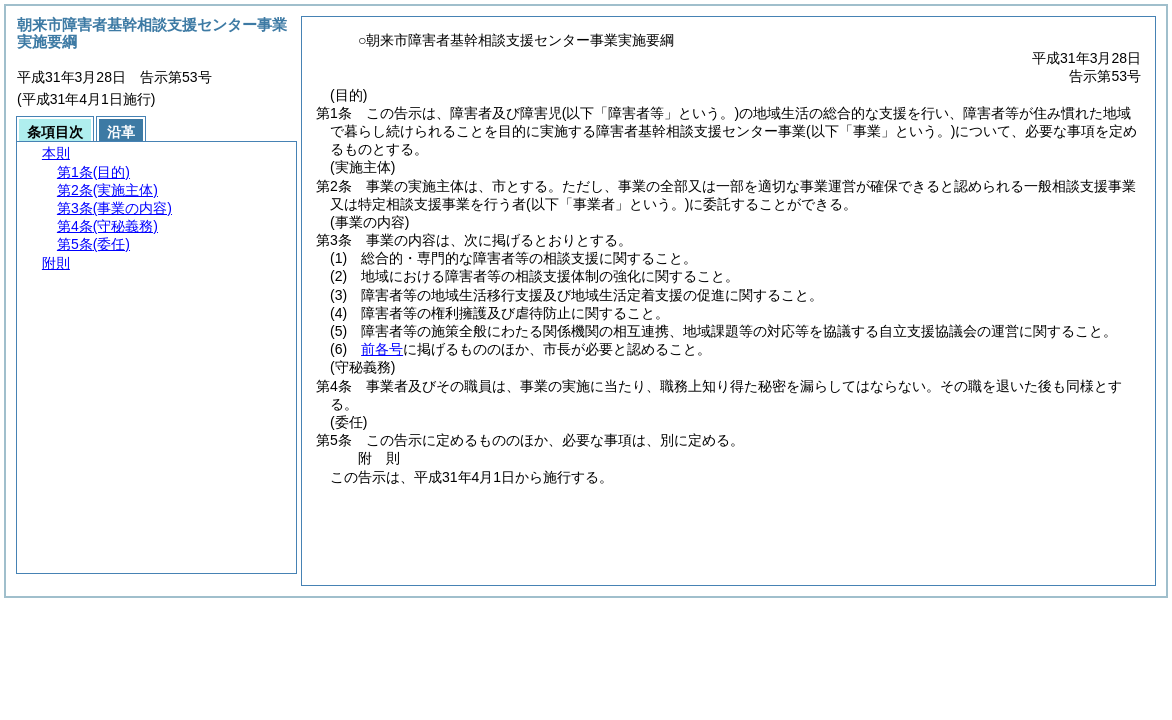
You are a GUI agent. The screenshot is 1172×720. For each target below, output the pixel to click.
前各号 (382, 349)
